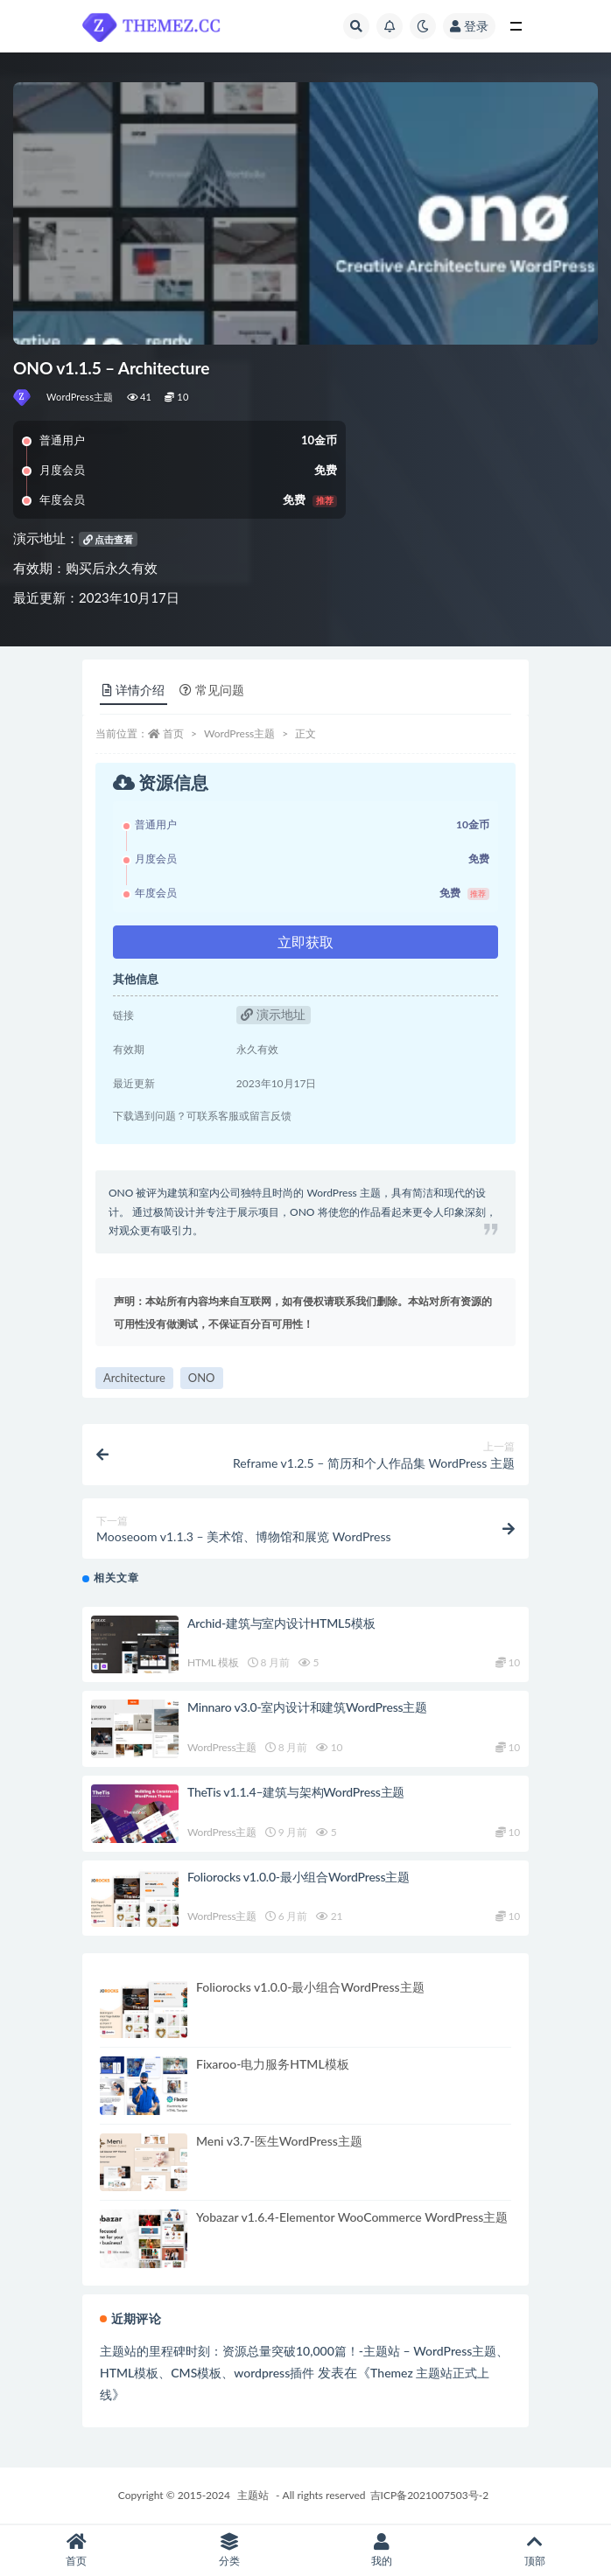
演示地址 (273, 1014)
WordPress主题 (80, 396)
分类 (229, 2550)
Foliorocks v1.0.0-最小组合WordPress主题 (298, 1876)
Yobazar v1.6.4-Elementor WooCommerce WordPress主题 (352, 2216)
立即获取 (305, 941)
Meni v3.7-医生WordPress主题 (279, 2140)
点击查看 (108, 539)
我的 (382, 2550)
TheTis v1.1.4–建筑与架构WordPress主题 (295, 1791)
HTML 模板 (213, 1662)
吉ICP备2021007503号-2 (429, 2495)
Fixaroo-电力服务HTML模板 (272, 2063)
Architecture (134, 1378)
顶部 (535, 2550)
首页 (173, 733)
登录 (469, 25)
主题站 (253, 2495)
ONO (201, 1378)
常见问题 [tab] (211, 689)
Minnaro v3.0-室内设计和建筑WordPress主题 (307, 1707)
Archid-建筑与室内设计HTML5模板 (281, 1623)
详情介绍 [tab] (133, 689)
